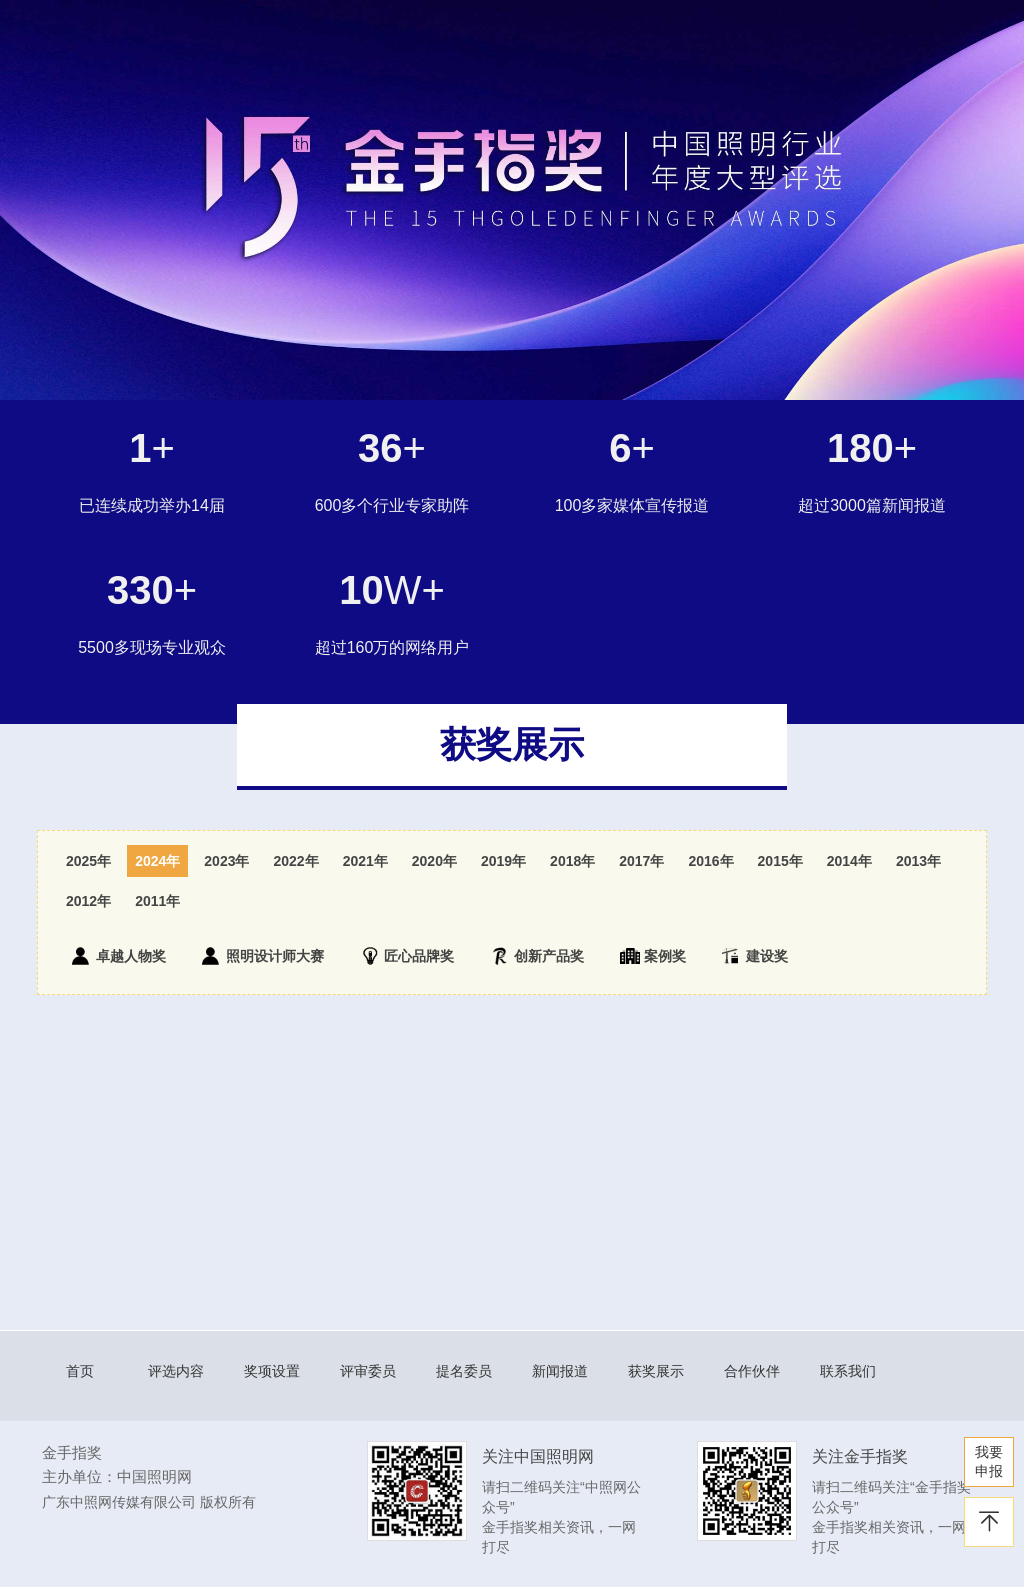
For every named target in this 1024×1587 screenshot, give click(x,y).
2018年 (572, 861)
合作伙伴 (752, 1371)
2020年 (434, 861)
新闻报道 (560, 1371)
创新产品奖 (537, 956)
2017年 (641, 861)
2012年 (88, 901)
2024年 (157, 861)
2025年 (88, 861)
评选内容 (176, 1371)
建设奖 (755, 956)
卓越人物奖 (119, 956)
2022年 (295, 861)
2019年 (503, 861)
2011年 (157, 901)
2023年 (226, 861)
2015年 (780, 861)
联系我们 (848, 1371)
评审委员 (368, 1371)
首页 (80, 1371)
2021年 (365, 861)
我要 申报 (989, 1461)
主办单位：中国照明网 (117, 1476)
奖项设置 (272, 1371)
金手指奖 (72, 1452)
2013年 (918, 861)
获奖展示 (656, 1371)
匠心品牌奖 (407, 956)
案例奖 (653, 956)
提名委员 (464, 1371)
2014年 (849, 861)
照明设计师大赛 (263, 956)
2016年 (710, 861)
